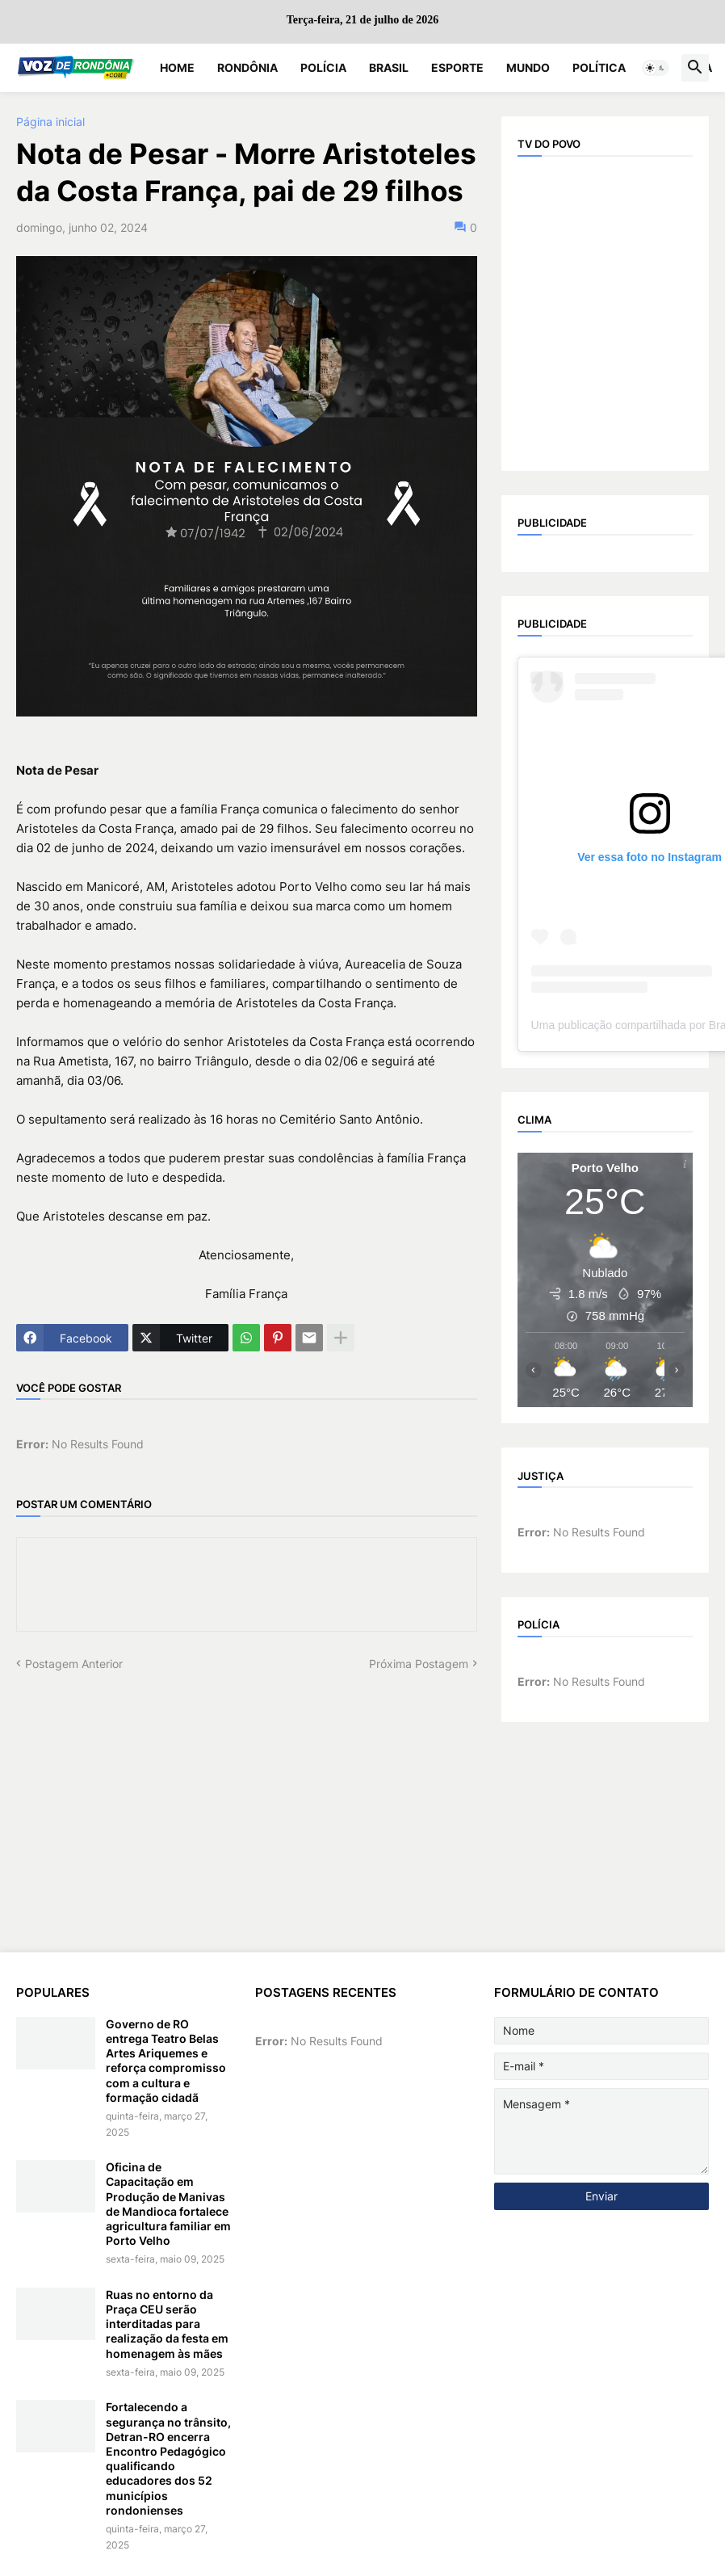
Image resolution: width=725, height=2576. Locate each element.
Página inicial (50, 122)
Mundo (528, 67)
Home (177, 67)
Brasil (389, 67)
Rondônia (247, 67)
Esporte (457, 67)
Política (599, 67)
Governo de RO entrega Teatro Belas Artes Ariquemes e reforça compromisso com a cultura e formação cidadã (166, 2060)
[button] (655, 68)
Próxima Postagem (418, 1663)
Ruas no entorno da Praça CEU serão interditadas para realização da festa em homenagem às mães (167, 2324)
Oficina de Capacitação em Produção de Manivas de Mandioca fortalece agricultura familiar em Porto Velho (168, 2203)
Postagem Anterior (74, 1663)
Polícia (323, 67)
